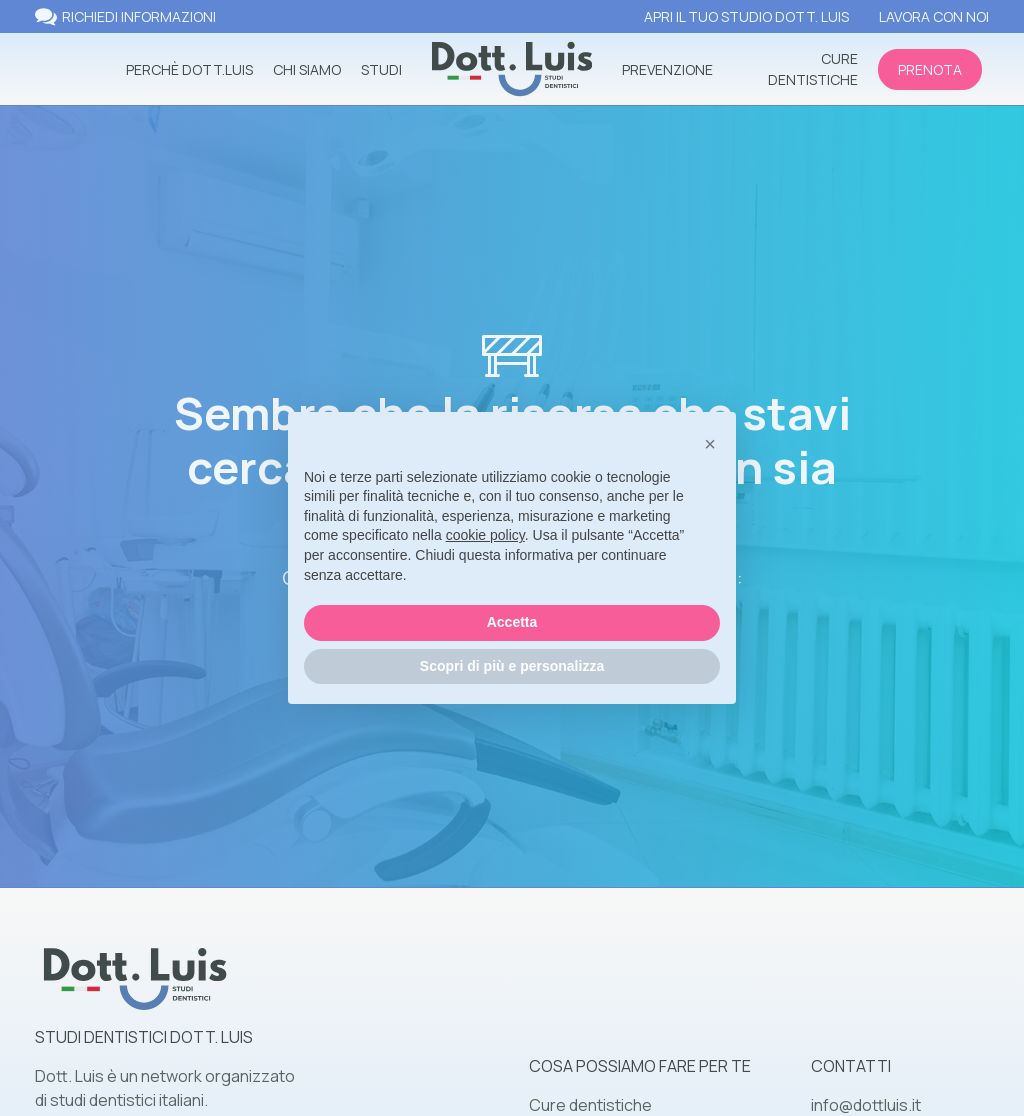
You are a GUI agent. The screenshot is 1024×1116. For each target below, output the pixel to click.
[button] (710, 444)
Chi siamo (307, 69)
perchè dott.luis (189, 69)
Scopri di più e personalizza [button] (512, 666)
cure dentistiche (813, 69)
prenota (930, 69)
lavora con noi (934, 16)
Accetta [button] (512, 622)
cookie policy (485, 535)
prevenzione (667, 69)
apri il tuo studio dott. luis (746, 16)
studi (381, 69)
